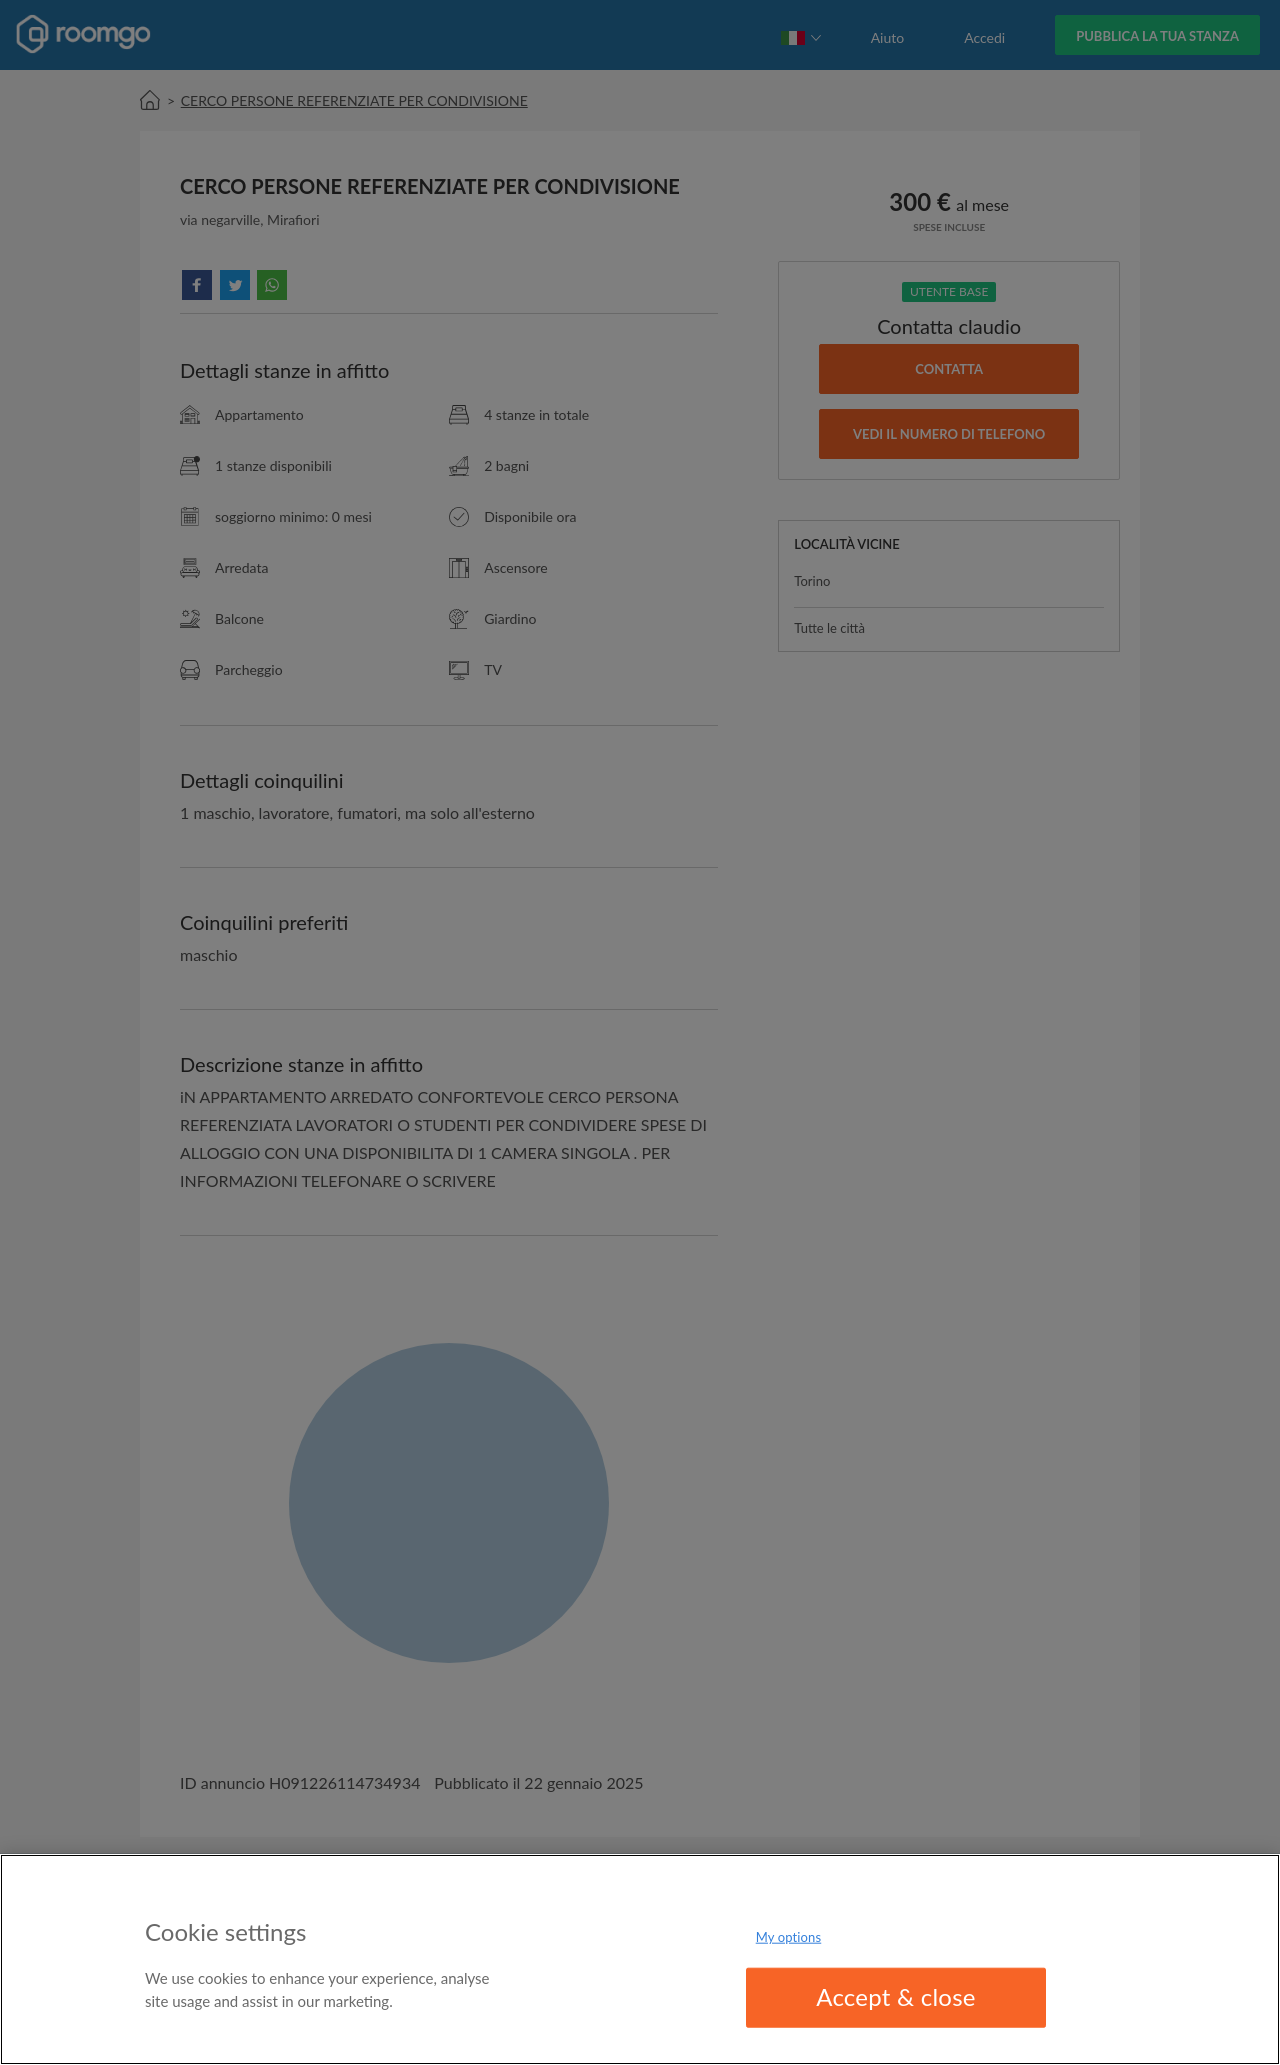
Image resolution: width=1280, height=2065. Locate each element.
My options (789, 1937)
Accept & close (896, 1996)
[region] (640, 1959)
